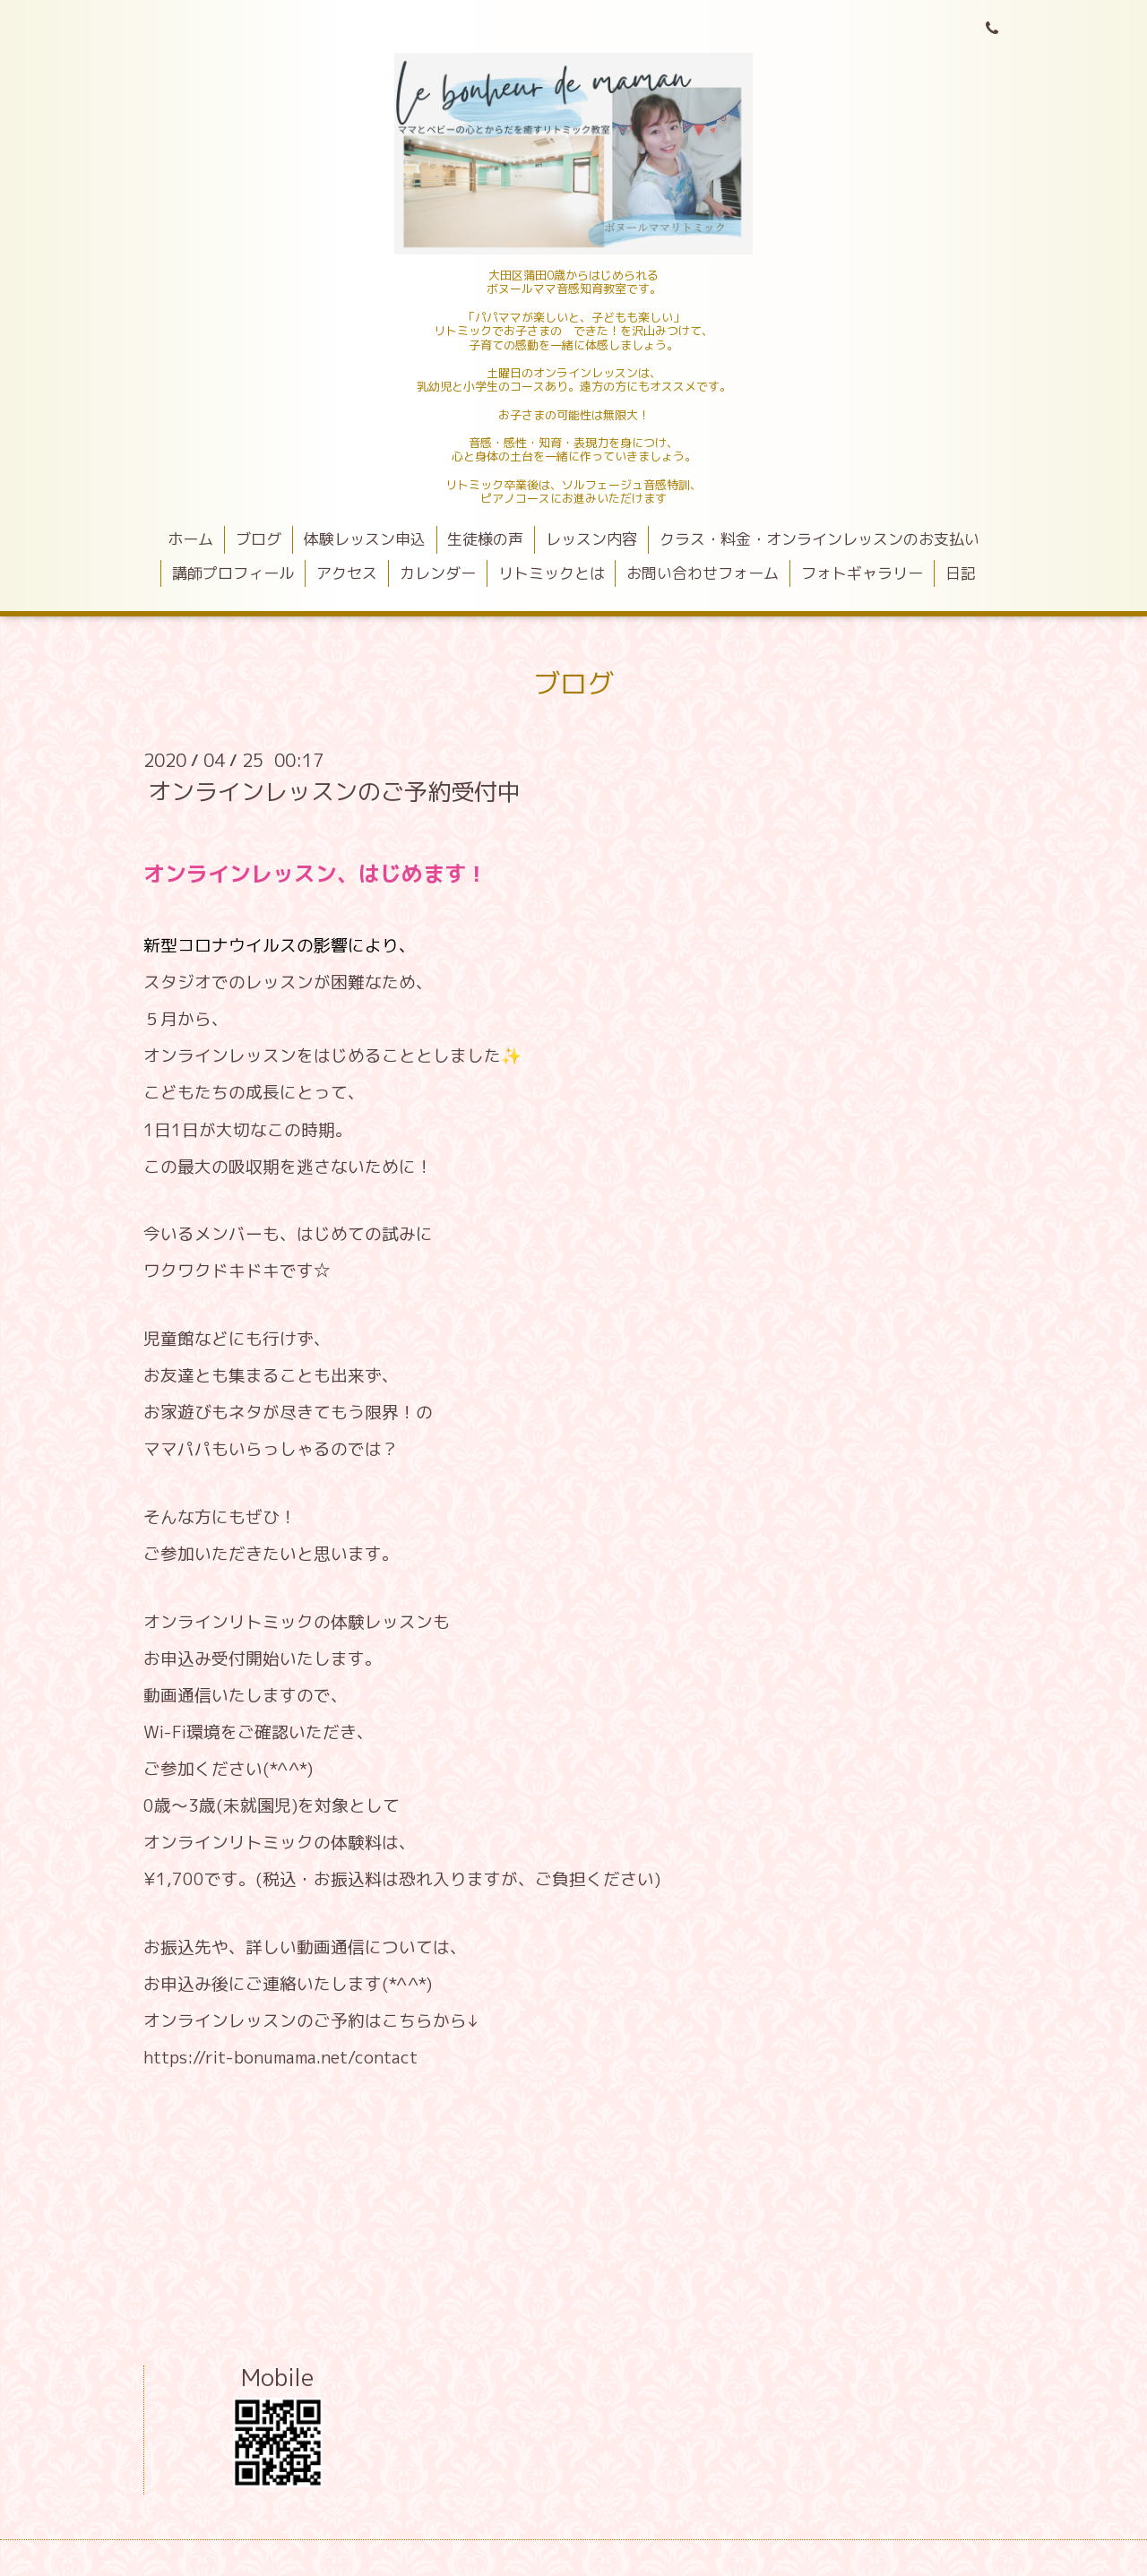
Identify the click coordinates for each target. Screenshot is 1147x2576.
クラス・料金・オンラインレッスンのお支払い (819, 539)
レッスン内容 (591, 539)
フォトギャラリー (862, 573)
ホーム (190, 539)
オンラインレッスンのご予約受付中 (334, 791)
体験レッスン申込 (365, 539)
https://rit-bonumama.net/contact (280, 2057)
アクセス (346, 573)
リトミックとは (551, 573)
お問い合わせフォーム (702, 573)
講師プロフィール (233, 573)
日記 (960, 573)
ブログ (258, 539)
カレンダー (438, 573)
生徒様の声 (485, 539)
